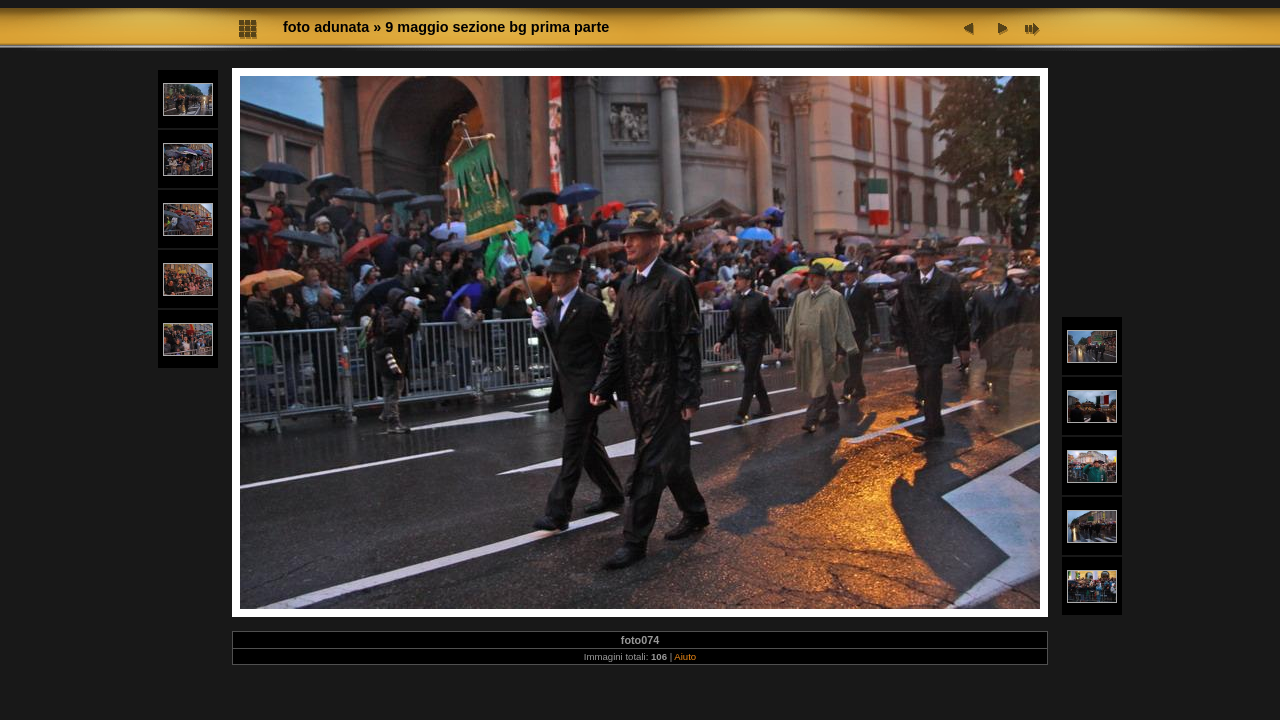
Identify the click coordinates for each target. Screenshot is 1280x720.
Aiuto (685, 656)
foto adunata (326, 27)
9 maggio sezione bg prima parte (497, 27)
